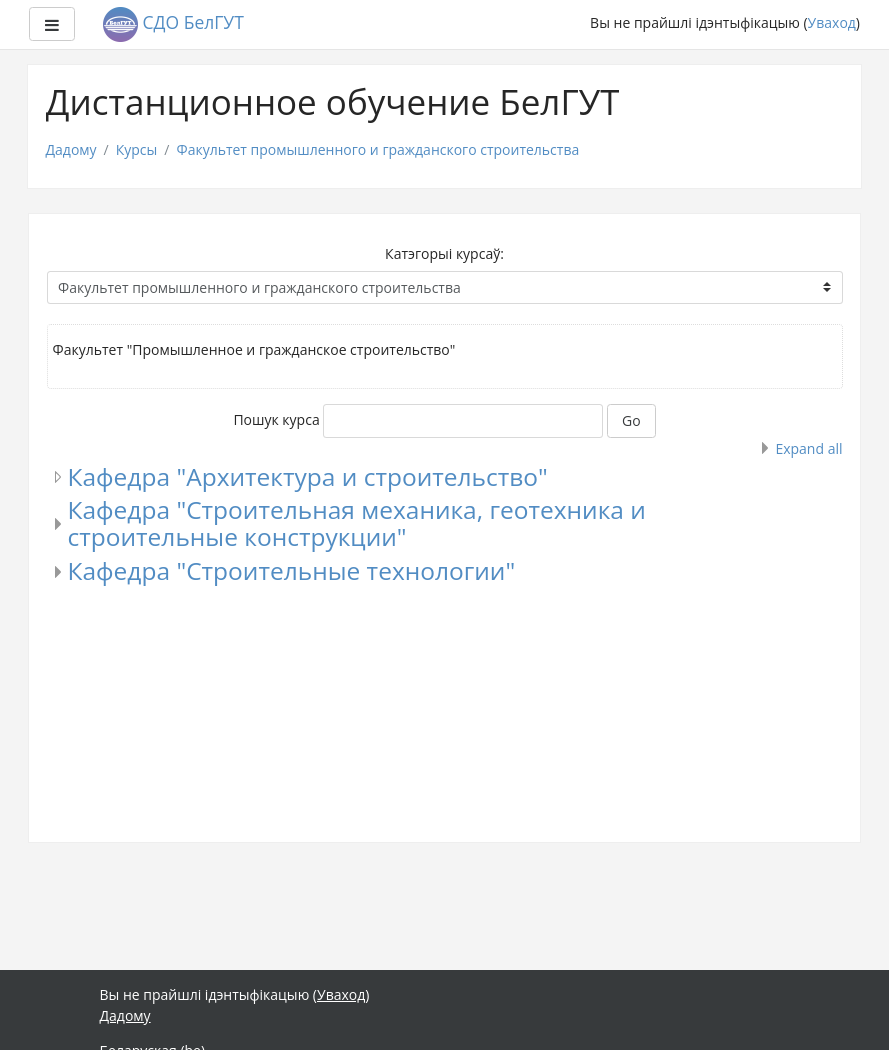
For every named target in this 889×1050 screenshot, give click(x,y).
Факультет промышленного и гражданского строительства (377, 149)
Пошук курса (276, 419)
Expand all (808, 448)
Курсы (137, 149)
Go (631, 420)
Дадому (71, 149)
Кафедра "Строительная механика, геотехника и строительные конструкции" (357, 523)
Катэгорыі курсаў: (444, 253)
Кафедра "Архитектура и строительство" (308, 476)
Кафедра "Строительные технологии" (292, 570)
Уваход (832, 22)
